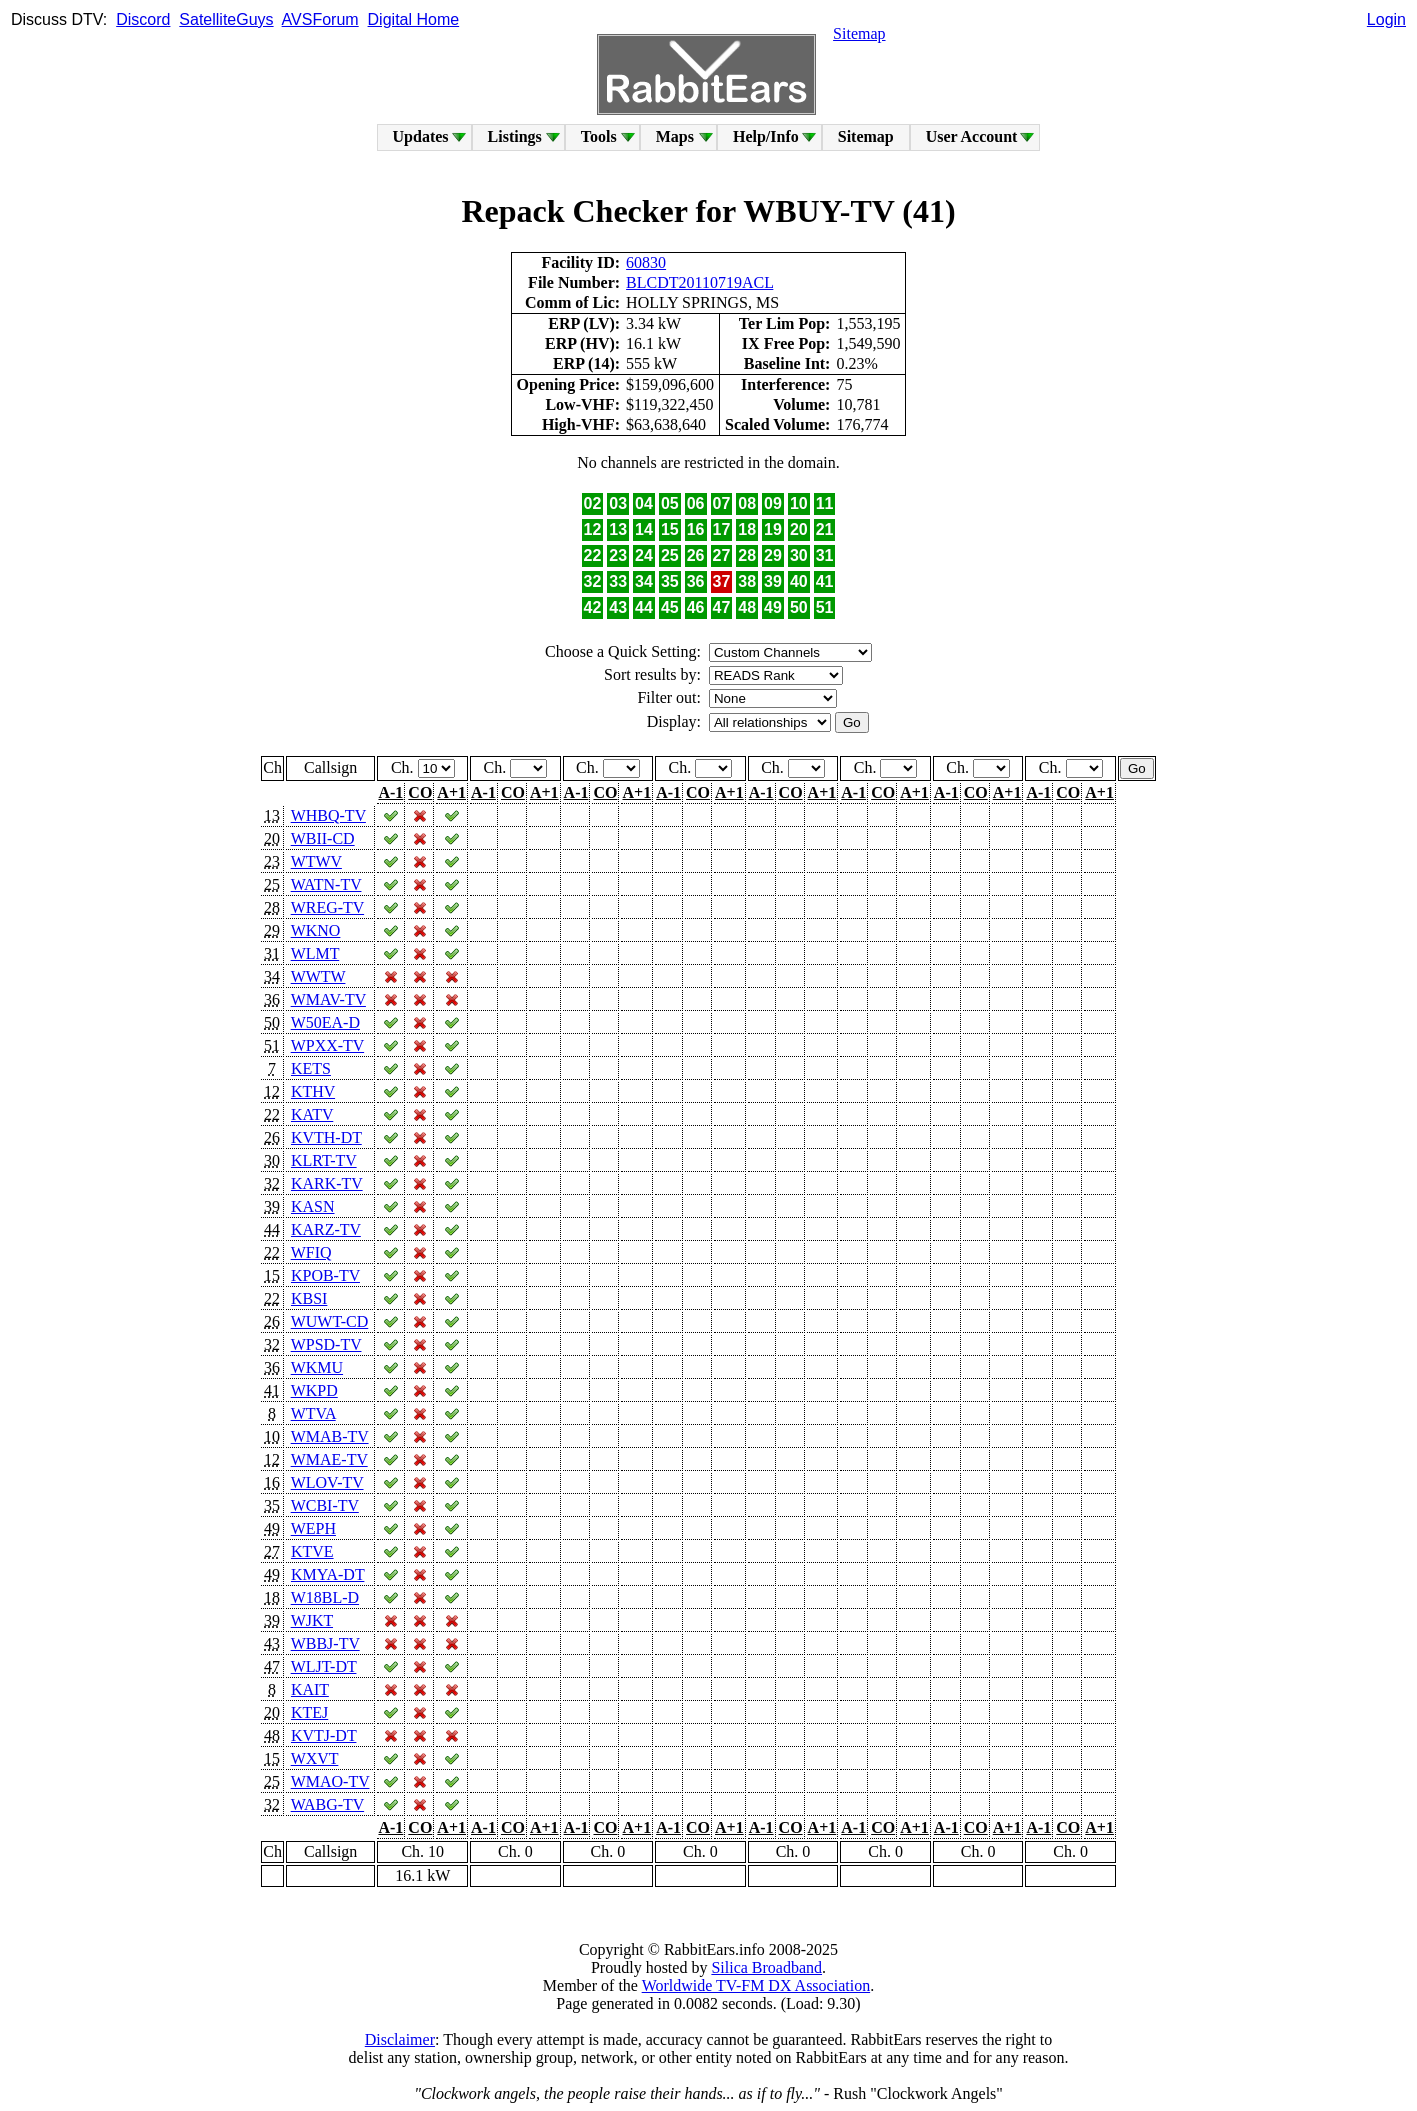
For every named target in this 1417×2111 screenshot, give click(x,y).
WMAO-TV (330, 1781)
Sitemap (859, 33)
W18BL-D (325, 1597)
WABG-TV (327, 1804)
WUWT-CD (330, 1321)
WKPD (314, 1390)
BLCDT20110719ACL (699, 282)
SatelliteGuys (226, 19)
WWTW (318, 976)
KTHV (313, 1091)
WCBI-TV (325, 1505)
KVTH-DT (326, 1137)
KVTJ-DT (323, 1735)
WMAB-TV (330, 1436)
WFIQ (311, 1252)
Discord (143, 19)
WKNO (316, 930)
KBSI (309, 1298)
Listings (515, 136)
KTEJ (309, 1712)
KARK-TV (327, 1183)
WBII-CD (323, 838)
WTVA (313, 1413)
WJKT (312, 1620)
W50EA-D (325, 1022)
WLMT (315, 953)
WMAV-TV (328, 999)
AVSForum (320, 19)
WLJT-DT (324, 1666)
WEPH (313, 1528)
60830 (646, 262)
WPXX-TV (327, 1045)
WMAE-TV (329, 1459)
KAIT (310, 1689)
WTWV (316, 861)
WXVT (315, 1758)
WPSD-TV (326, 1344)
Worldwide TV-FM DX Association (756, 1985)
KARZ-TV (326, 1229)
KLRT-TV (324, 1160)
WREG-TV (327, 907)
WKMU (317, 1367)
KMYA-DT (327, 1574)
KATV (312, 1114)
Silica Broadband (766, 1967)
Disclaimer (400, 2039)
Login (1386, 19)
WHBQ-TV (328, 815)
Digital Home (414, 19)
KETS (311, 1068)
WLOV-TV (327, 1482)
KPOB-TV (325, 1275)
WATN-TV (326, 884)
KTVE (312, 1551)
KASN (313, 1206)
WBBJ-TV (325, 1643)
